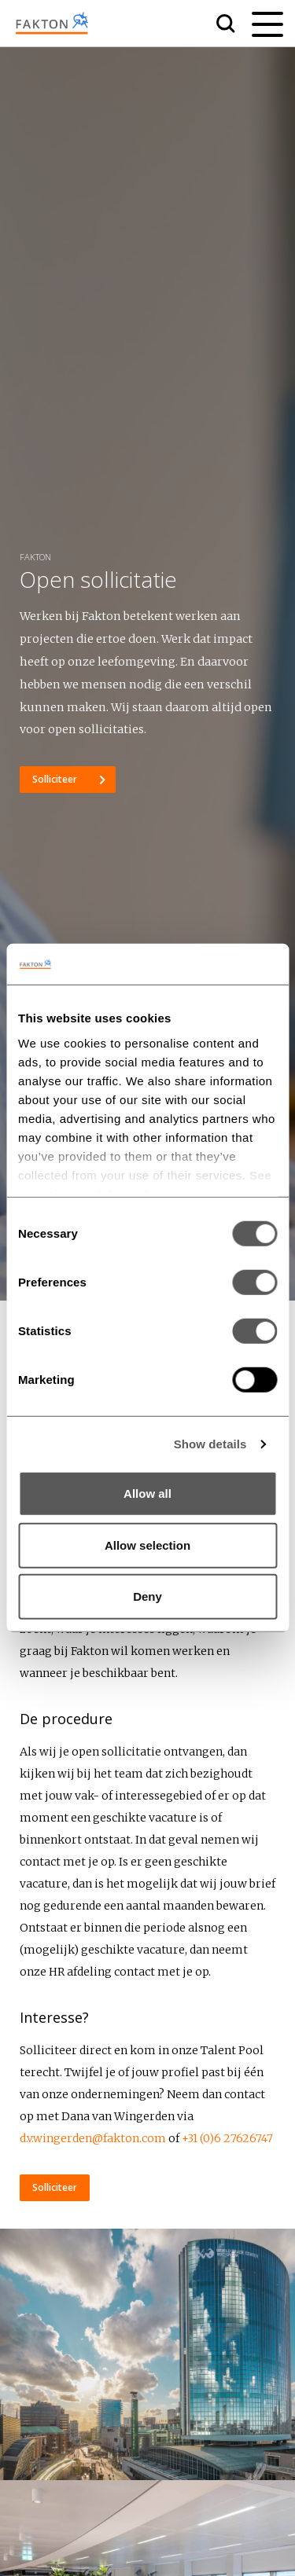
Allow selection (147, 1545)
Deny (147, 1596)
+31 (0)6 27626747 (227, 2138)
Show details (210, 1444)
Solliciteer (55, 779)
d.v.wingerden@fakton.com (93, 2138)
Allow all (147, 1493)
